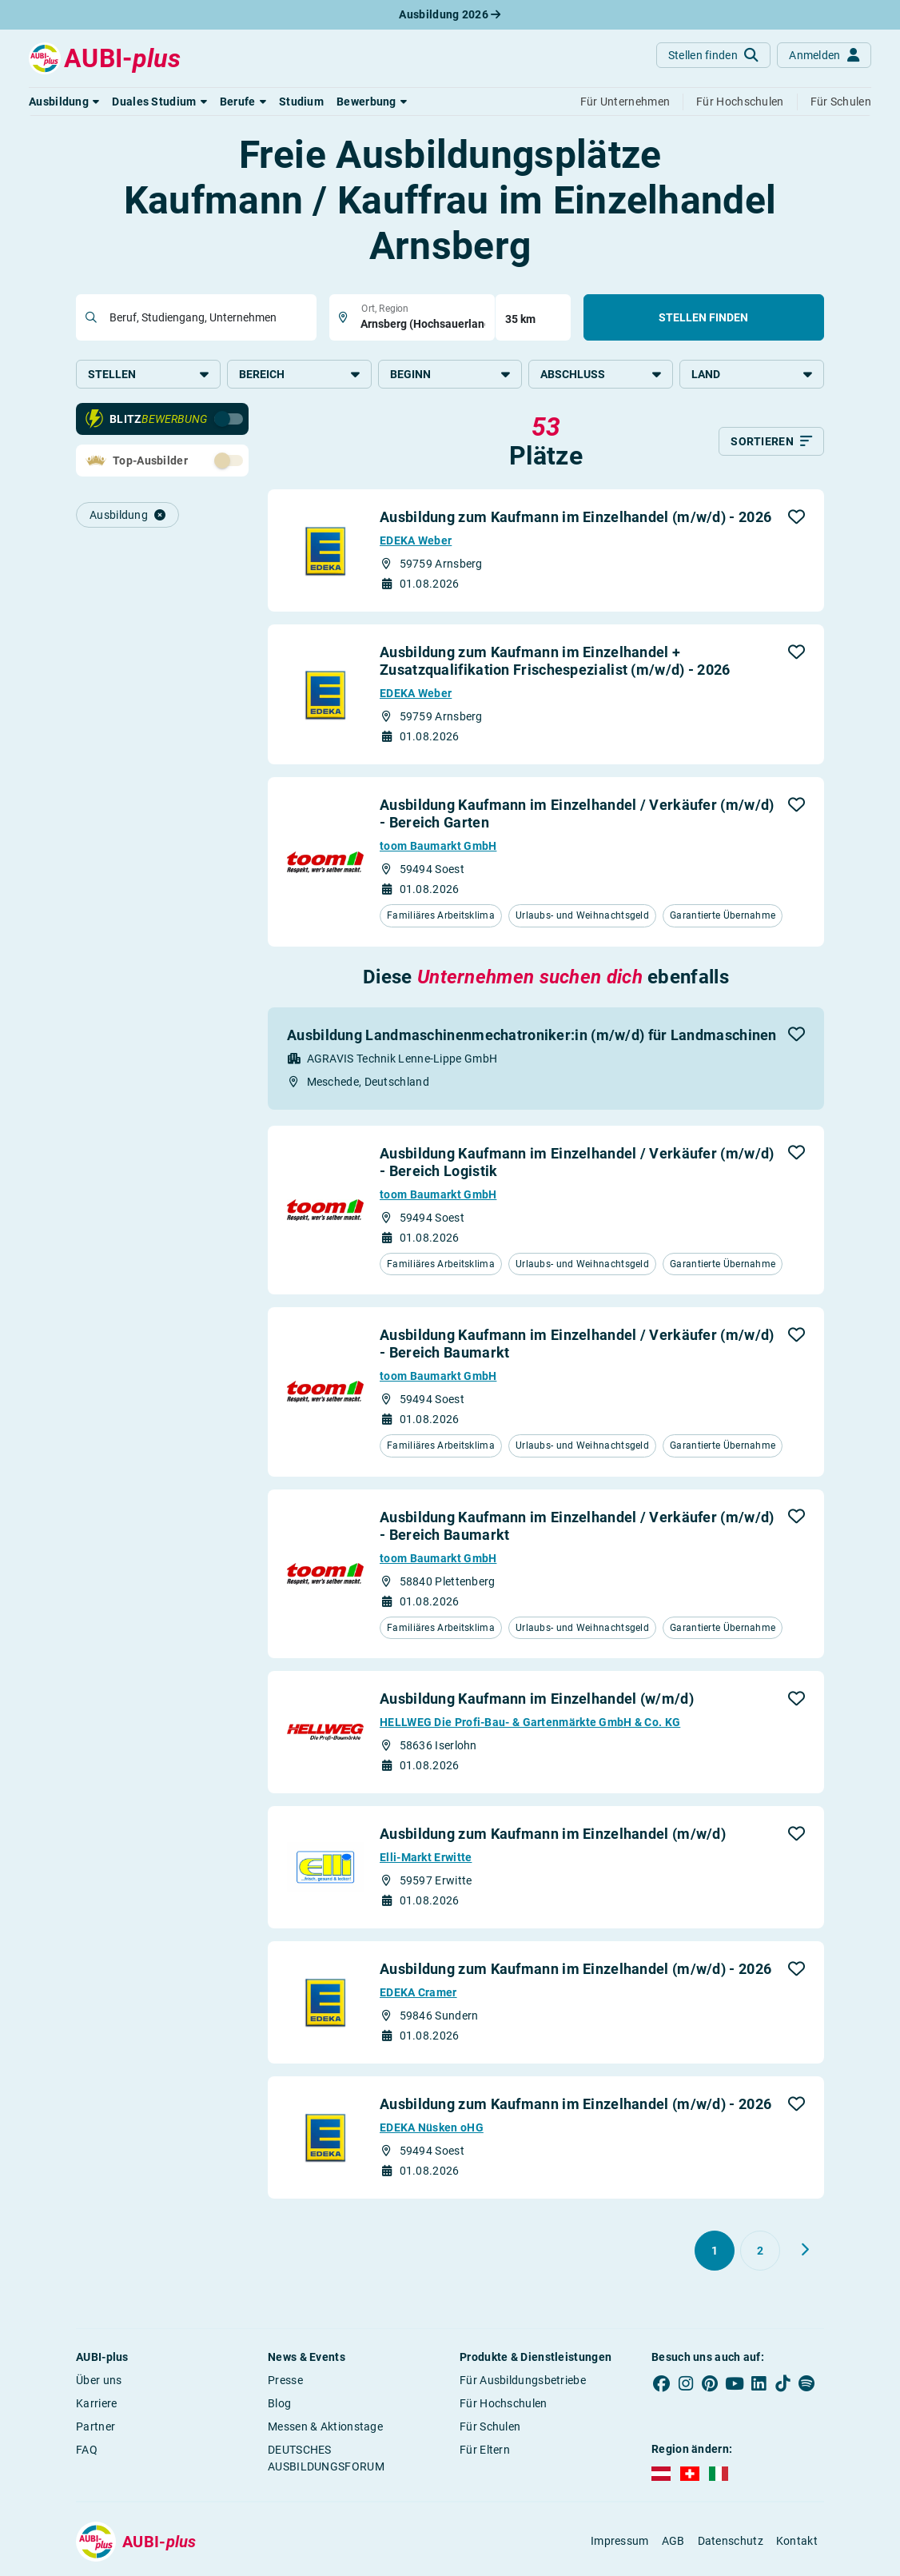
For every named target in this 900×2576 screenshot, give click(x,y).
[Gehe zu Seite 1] (715, 2252)
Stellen (148, 374)
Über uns (98, 2381)
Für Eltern (485, 2451)
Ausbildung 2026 (449, 14)
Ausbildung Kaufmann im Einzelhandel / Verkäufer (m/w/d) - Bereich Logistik (577, 1163)
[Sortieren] (771, 443)
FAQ (87, 2451)
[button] (64, 101)
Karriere (96, 2405)
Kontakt (797, 2542)
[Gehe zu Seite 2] (760, 2252)
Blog (279, 2405)
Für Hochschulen (504, 2405)
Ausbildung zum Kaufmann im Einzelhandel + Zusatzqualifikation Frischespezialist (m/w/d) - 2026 (555, 662)
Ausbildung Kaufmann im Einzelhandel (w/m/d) (537, 1700)
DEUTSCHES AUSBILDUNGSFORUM (326, 2459)
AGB (673, 2542)
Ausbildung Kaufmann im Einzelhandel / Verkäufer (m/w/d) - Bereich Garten (577, 815)
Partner (95, 2428)
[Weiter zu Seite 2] (805, 2251)
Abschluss (600, 374)
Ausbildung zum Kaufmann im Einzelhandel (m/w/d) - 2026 (575, 518)
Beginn (450, 374)
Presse (285, 2381)
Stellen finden (703, 317)
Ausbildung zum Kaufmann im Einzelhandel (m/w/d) (553, 1835)
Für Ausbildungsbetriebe (523, 2381)
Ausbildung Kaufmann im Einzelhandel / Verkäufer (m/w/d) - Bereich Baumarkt (577, 1345)
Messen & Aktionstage (325, 2428)
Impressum (620, 2542)
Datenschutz (730, 2542)
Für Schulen (490, 2428)
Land (751, 374)
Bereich (299, 374)
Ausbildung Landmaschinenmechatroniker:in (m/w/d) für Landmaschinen (532, 1035)
